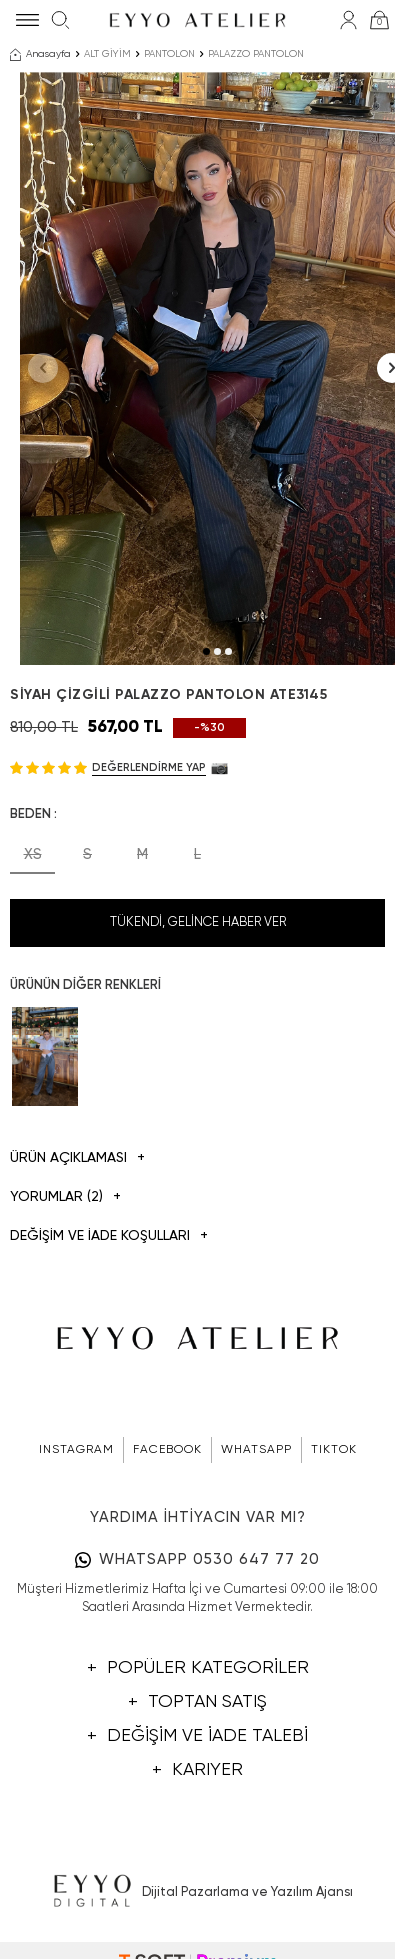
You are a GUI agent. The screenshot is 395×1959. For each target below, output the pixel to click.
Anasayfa (40, 55)
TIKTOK (334, 1450)
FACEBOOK (167, 1450)
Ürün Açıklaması (77, 1158)
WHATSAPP (256, 1450)
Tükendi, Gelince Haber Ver (198, 922)
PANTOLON (169, 54)
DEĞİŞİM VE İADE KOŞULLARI (109, 1236)
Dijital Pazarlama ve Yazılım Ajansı (197, 1892)
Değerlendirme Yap (149, 767)
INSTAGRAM (76, 1450)
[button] (206, 651)
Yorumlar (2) (65, 1197)
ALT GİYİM (107, 54)
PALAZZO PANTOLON (256, 54)
